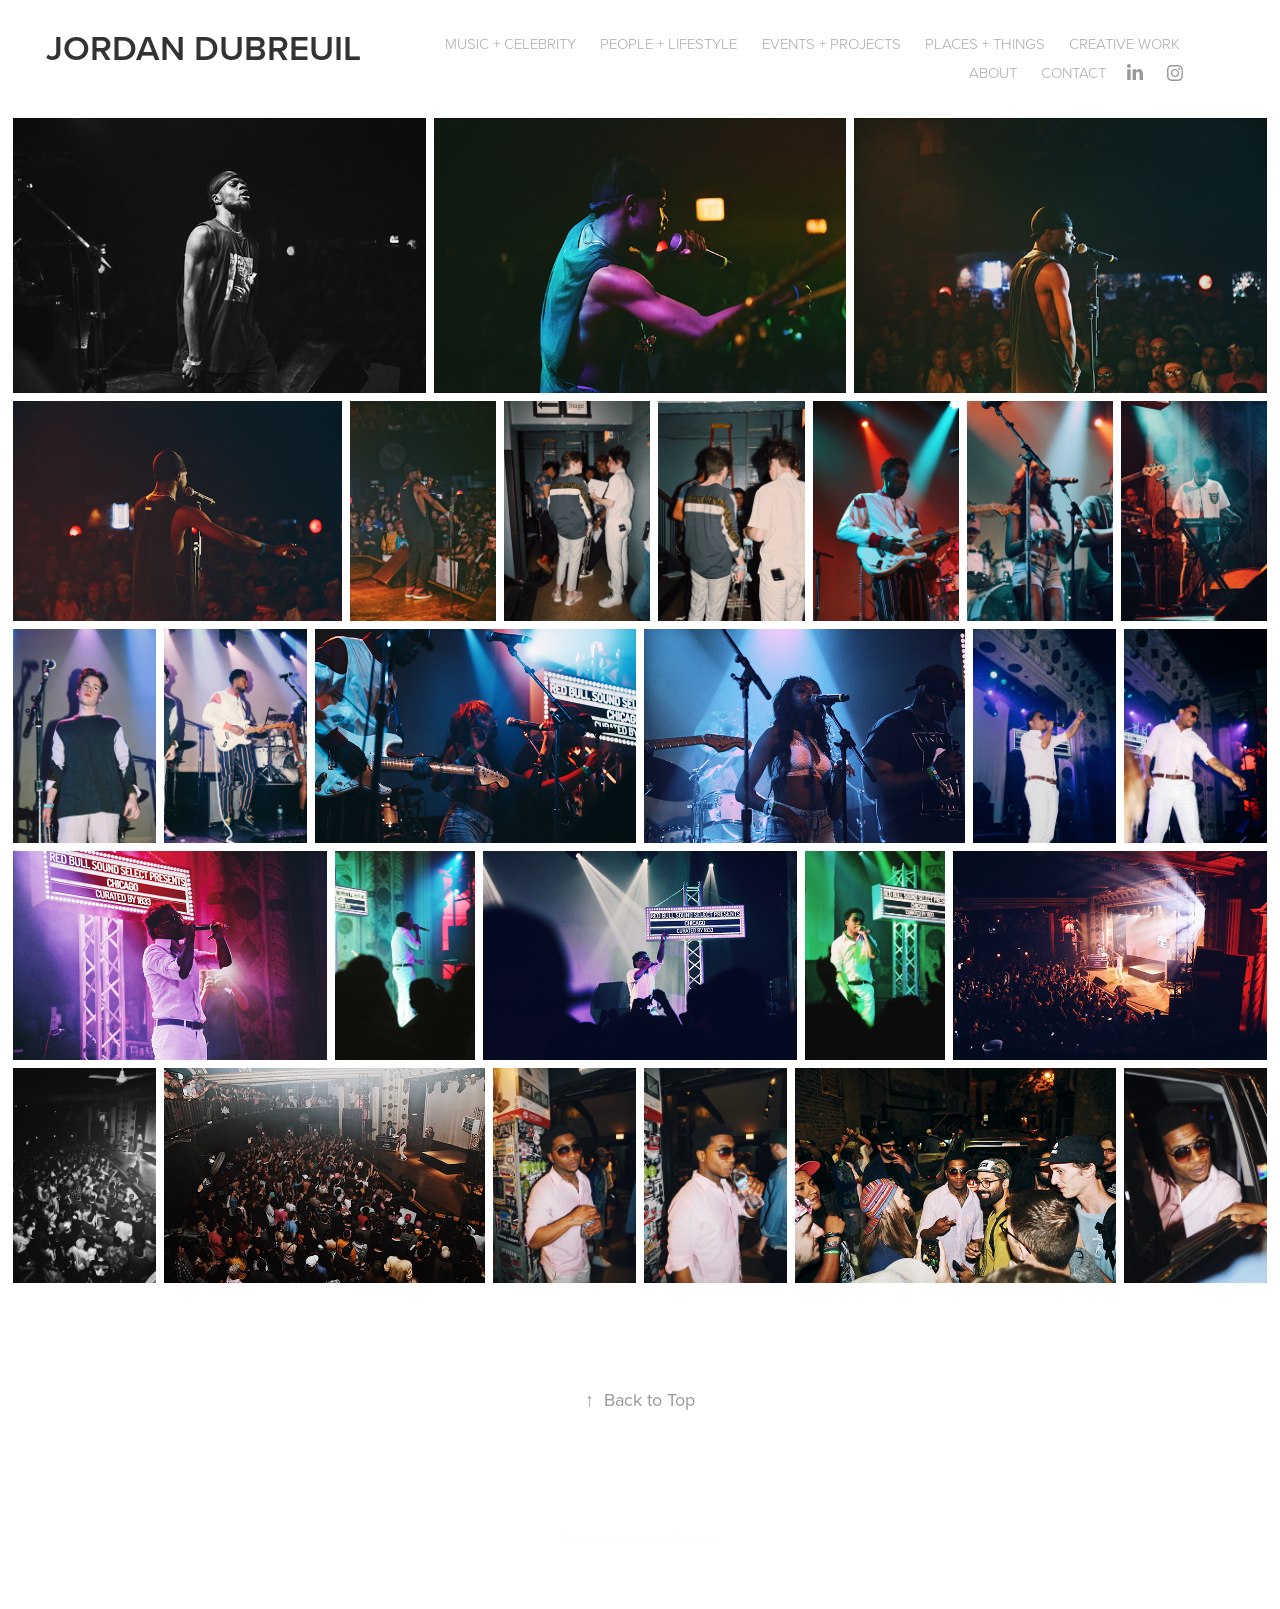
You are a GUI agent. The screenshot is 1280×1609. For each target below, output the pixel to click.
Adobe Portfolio (674, 1539)
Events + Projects (831, 43)
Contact (1073, 72)
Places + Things (985, 43)
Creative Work (1124, 43)
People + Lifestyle (668, 43)
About (993, 72)
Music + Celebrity (510, 43)
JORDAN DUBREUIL (203, 47)
